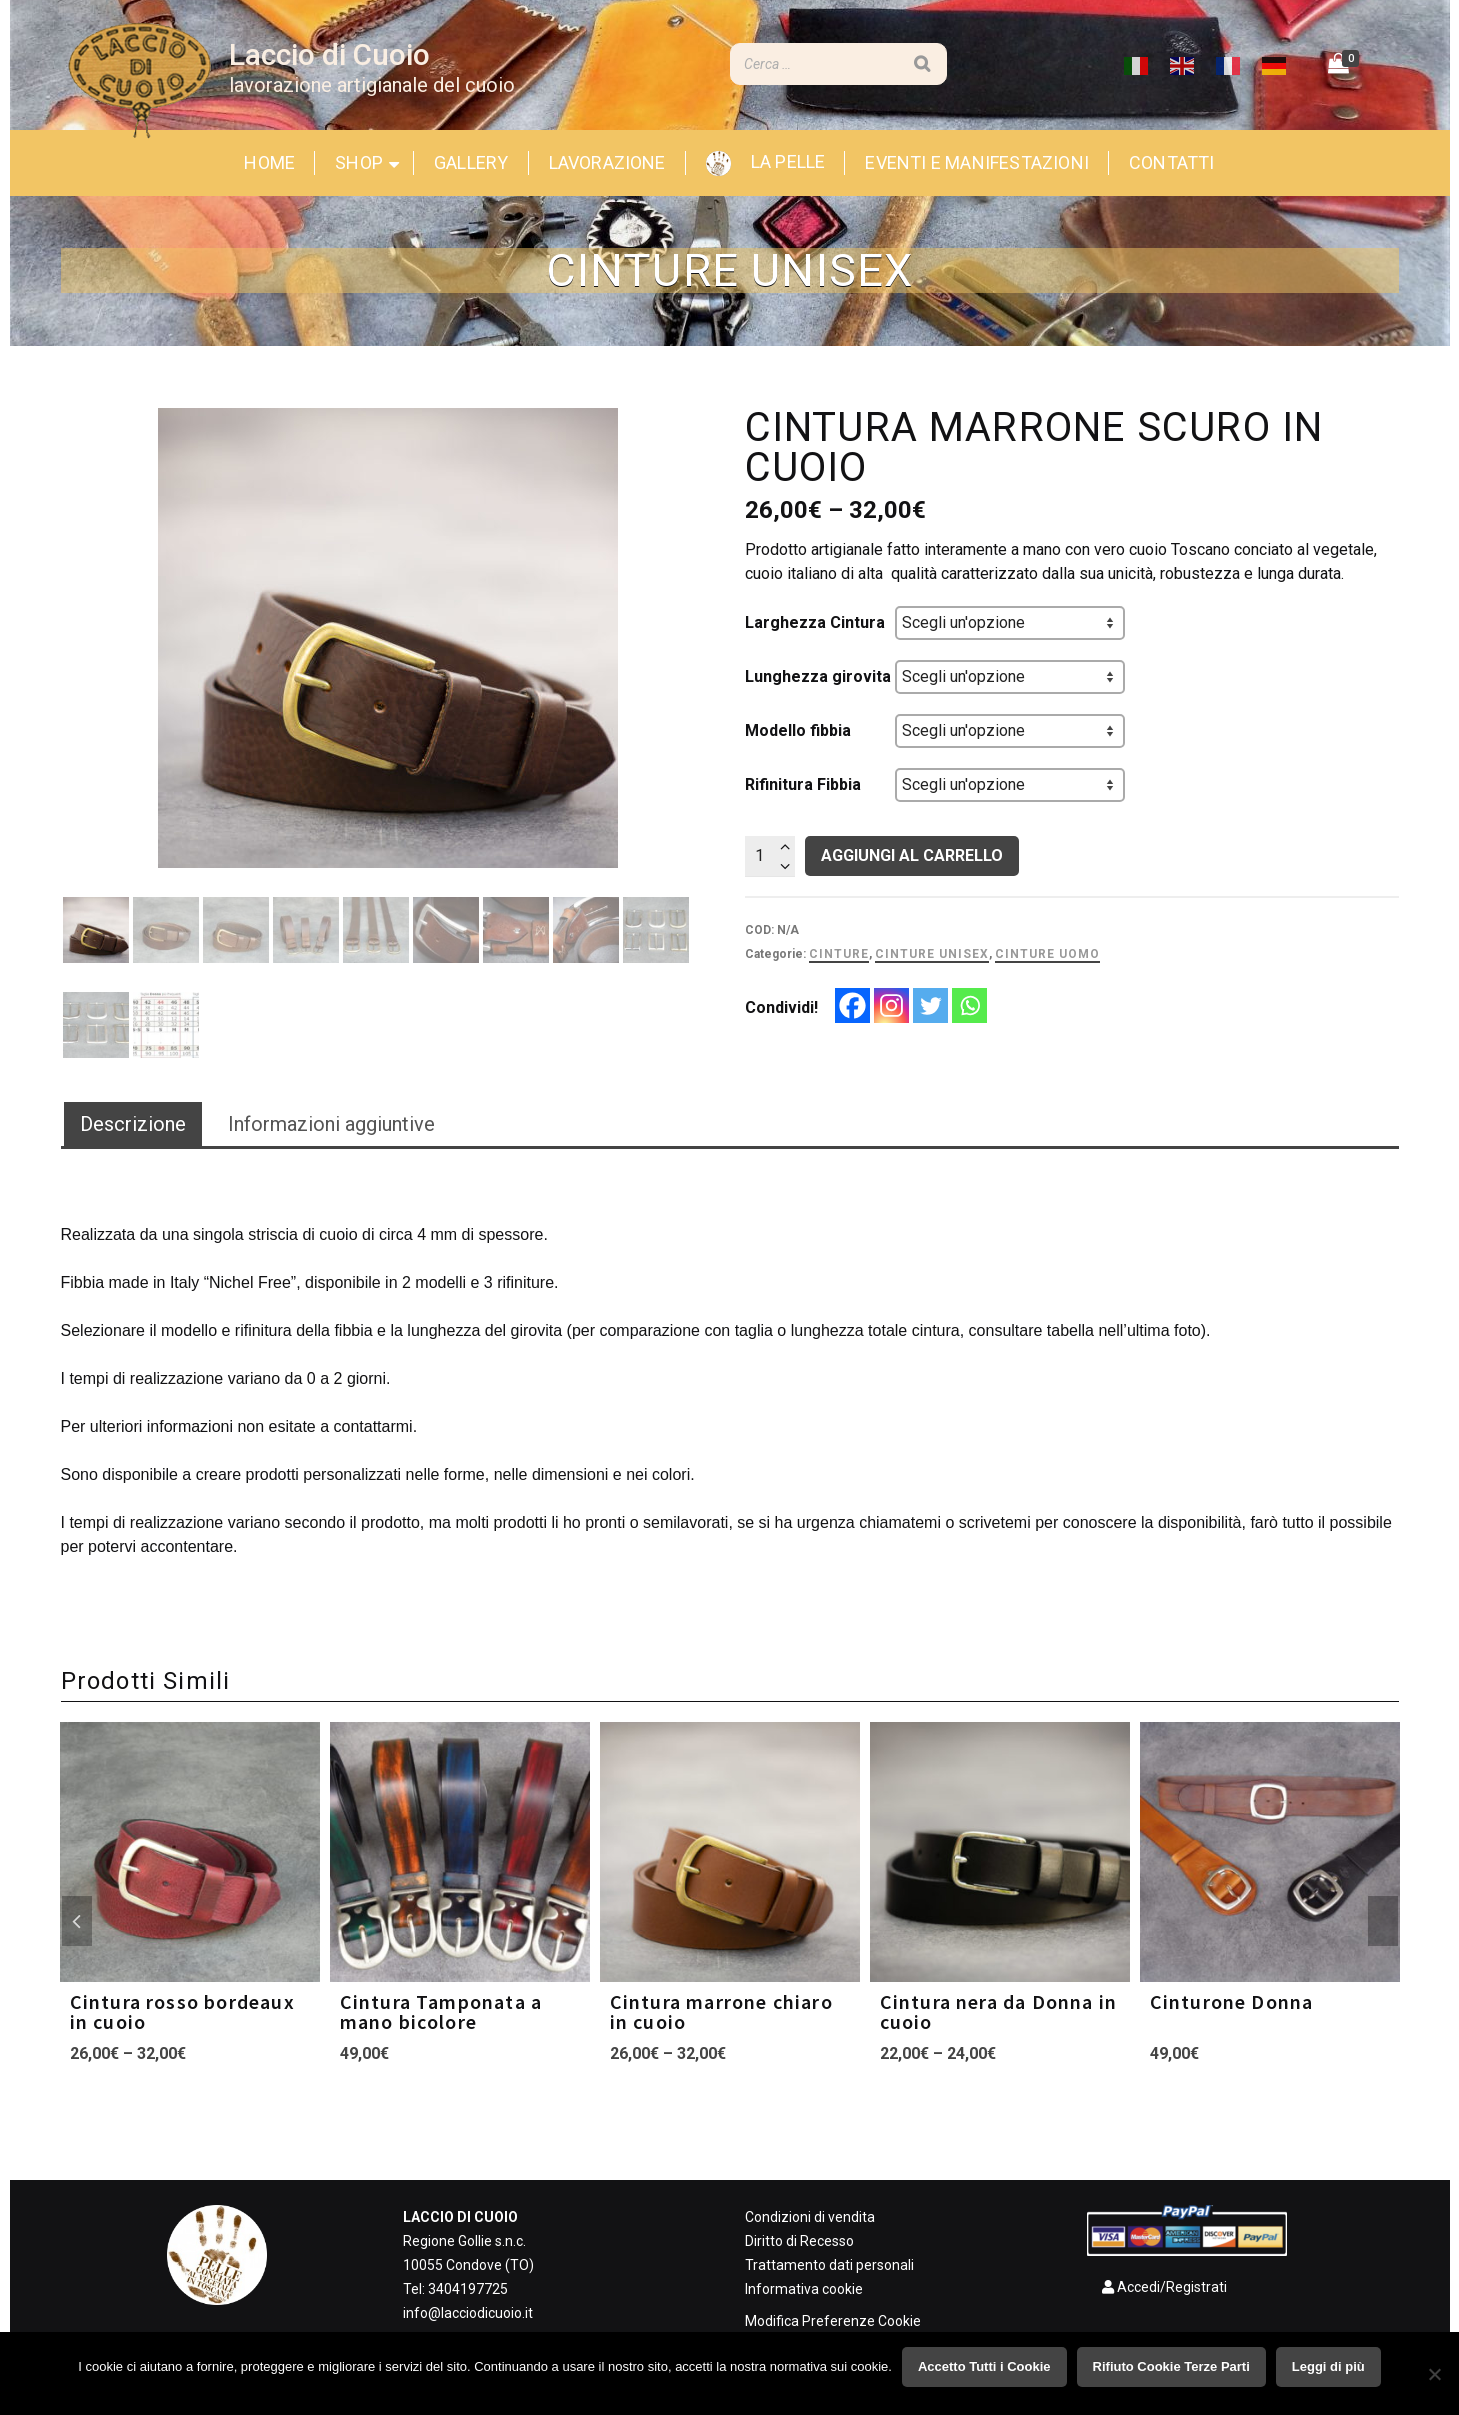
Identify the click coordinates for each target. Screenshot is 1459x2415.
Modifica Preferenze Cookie (833, 2321)
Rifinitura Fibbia (803, 784)
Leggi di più (1328, 2366)
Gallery (471, 162)
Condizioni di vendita (810, 2217)
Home (269, 162)
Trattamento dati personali (829, 2265)
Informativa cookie (804, 2289)
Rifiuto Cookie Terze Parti (1171, 2366)
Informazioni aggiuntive (331, 1124)
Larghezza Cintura (815, 622)
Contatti (1172, 162)
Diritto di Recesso (799, 2241)
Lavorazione (607, 162)
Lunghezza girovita (818, 676)
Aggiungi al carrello (912, 855)
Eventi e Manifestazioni (977, 162)
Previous (77, 1921)
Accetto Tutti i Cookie (984, 2366)
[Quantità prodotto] (770, 856)
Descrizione (133, 1124)
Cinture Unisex (932, 954)
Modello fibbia (798, 730)
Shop (359, 162)
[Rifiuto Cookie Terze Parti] (1434, 2374)
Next (1383, 1921)
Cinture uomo (1047, 954)
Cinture (839, 954)
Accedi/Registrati (1157, 2287)
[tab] (133, 1125)
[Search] (922, 64)
